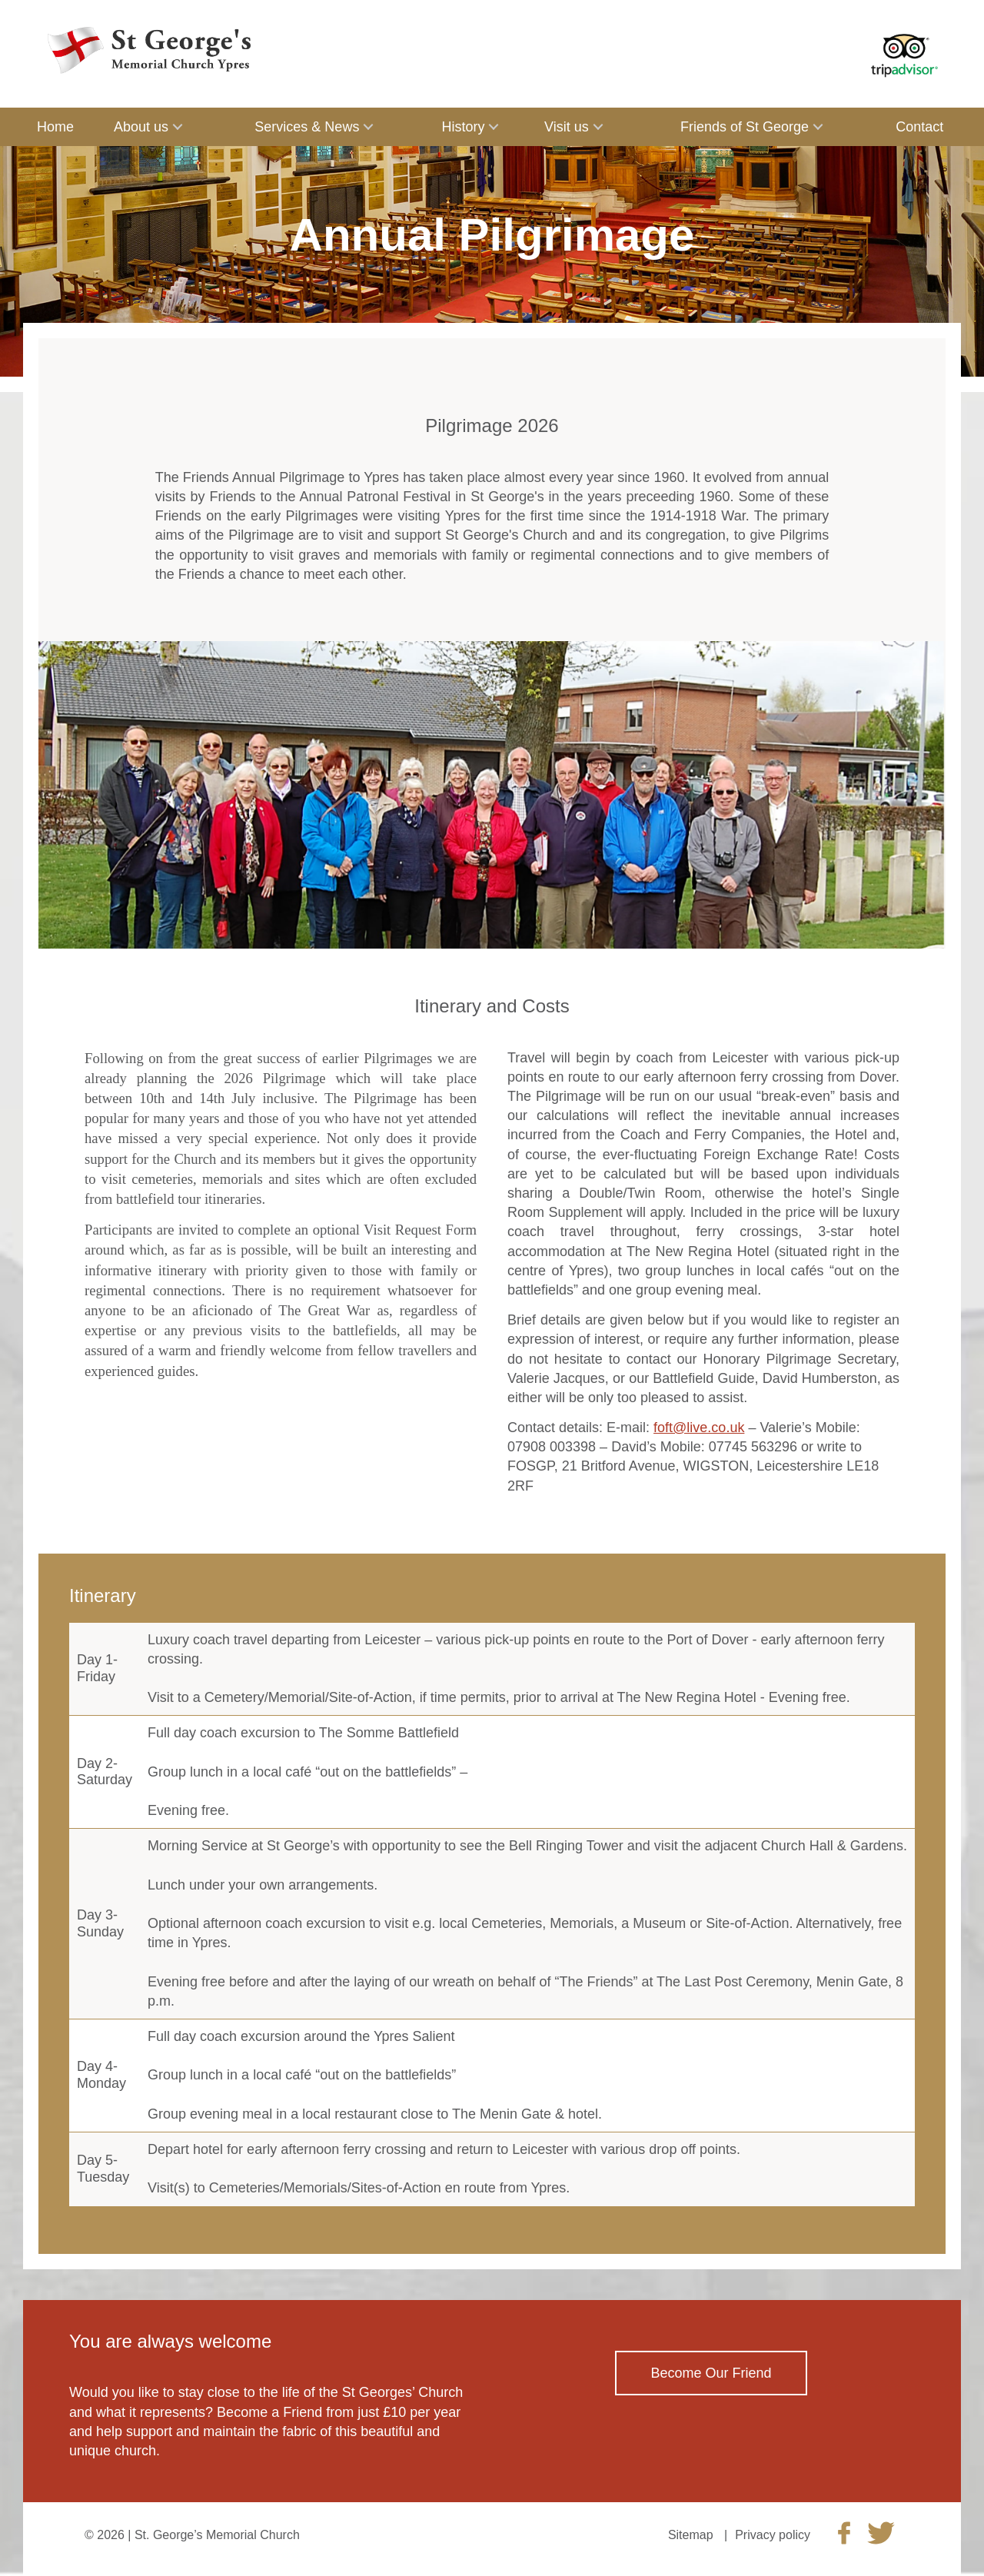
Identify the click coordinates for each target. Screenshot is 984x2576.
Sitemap (690, 2534)
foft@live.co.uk (698, 1427)
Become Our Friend (710, 2373)
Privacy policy (772, 2534)
